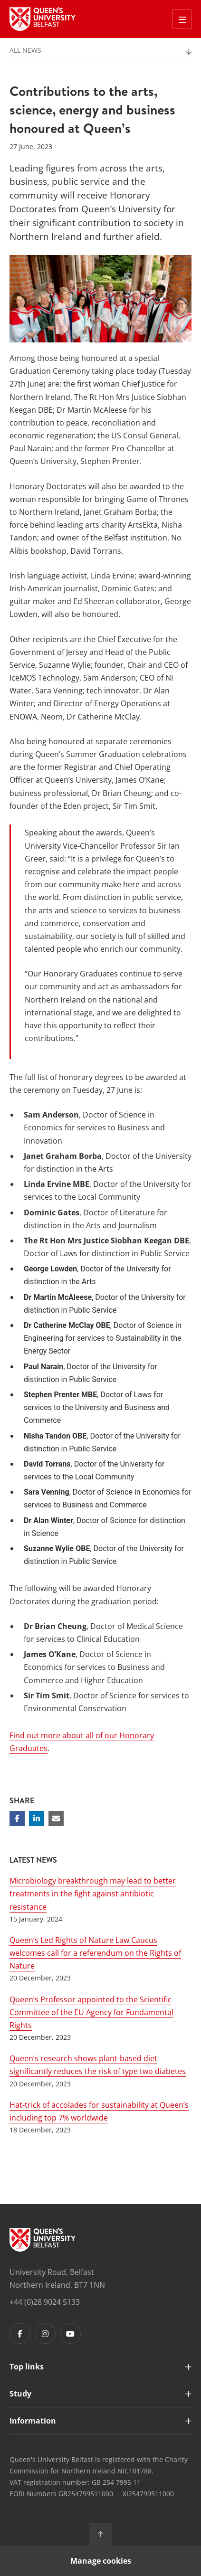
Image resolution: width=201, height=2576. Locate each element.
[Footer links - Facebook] (20, 2333)
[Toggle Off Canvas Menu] (181, 18)
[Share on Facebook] (17, 1818)
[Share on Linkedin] (36, 1818)
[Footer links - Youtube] (70, 2333)
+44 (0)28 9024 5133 (45, 2302)
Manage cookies (100, 2561)
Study (20, 2393)
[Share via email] (56, 1818)
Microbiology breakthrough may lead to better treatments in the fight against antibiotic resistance (93, 1893)
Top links (27, 2366)
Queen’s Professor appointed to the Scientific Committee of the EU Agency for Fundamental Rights (91, 2012)
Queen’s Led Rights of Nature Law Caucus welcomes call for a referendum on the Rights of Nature (95, 1953)
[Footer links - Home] (43, 2240)
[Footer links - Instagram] (45, 2333)
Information (33, 2420)
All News (25, 50)
